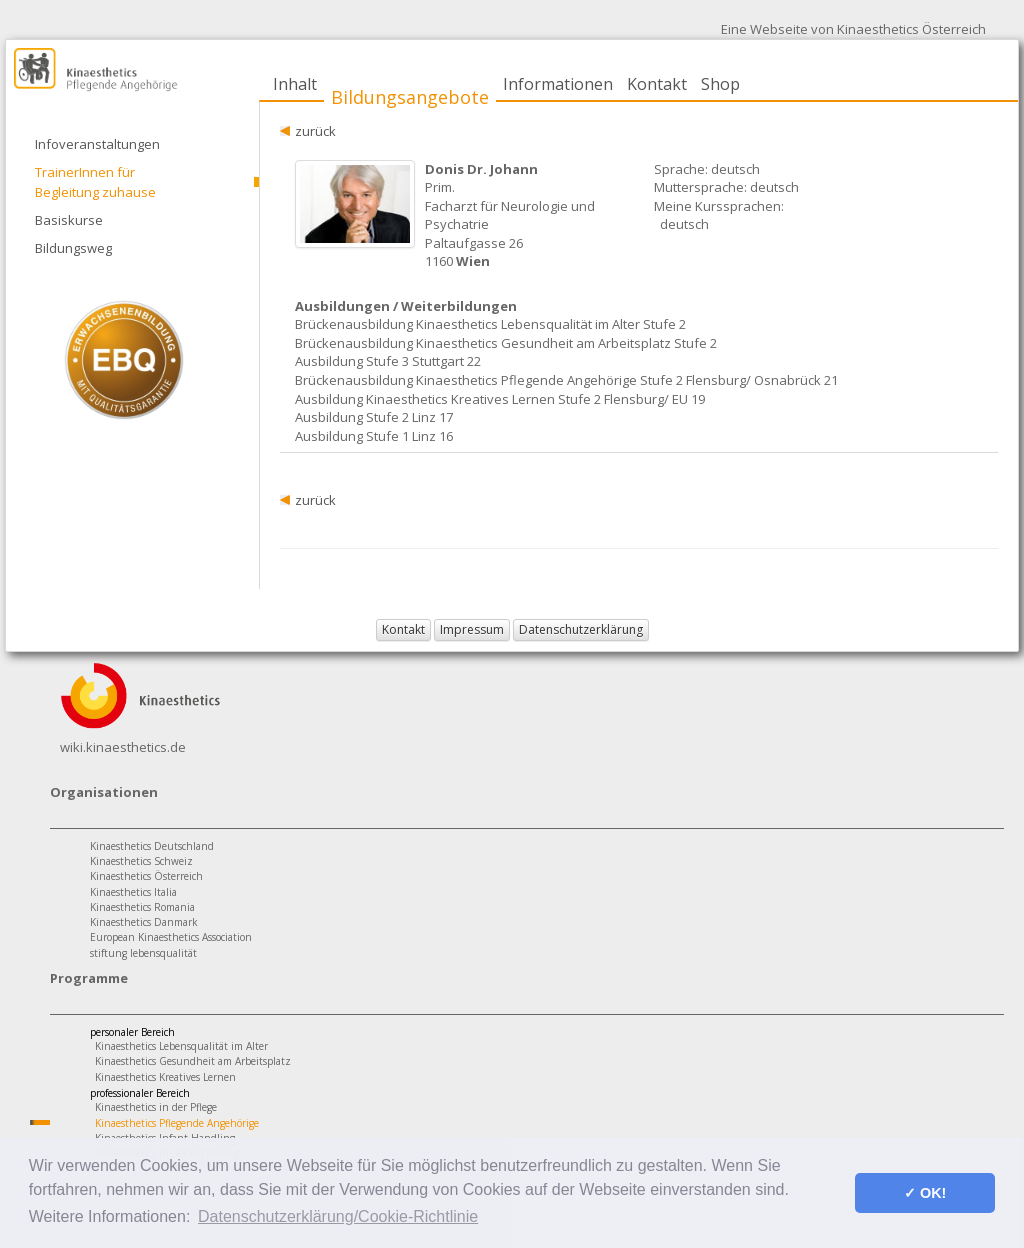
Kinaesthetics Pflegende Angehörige (177, 1123)
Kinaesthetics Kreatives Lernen (165, 1077)
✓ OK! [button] (925, 1193)
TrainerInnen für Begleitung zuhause (95, 182)
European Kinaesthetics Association (171, 937)
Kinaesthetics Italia (133, 892)
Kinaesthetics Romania (142, 907)
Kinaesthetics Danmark (144, 922)
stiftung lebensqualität (143, 953)
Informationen (558, 84)
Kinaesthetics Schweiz (141, 861)
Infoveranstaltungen (97, 144)
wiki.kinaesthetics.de (123, 747)
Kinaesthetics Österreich (146, 876)
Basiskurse (69, 220)
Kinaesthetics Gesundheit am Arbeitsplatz (193, 1061)
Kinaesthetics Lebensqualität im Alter (181, 1046)
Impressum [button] (472, 629)
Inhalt (295, 84)
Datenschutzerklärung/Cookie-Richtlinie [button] (338, 1216)
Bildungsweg (73, 248)
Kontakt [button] (403, 629)
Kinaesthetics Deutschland (152, 846)
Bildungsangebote (410, 97)
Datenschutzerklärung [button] (581, 629)
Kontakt (657, 84)
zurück (315, 131)
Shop (720, 84)
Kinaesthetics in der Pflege (156, 1107)
